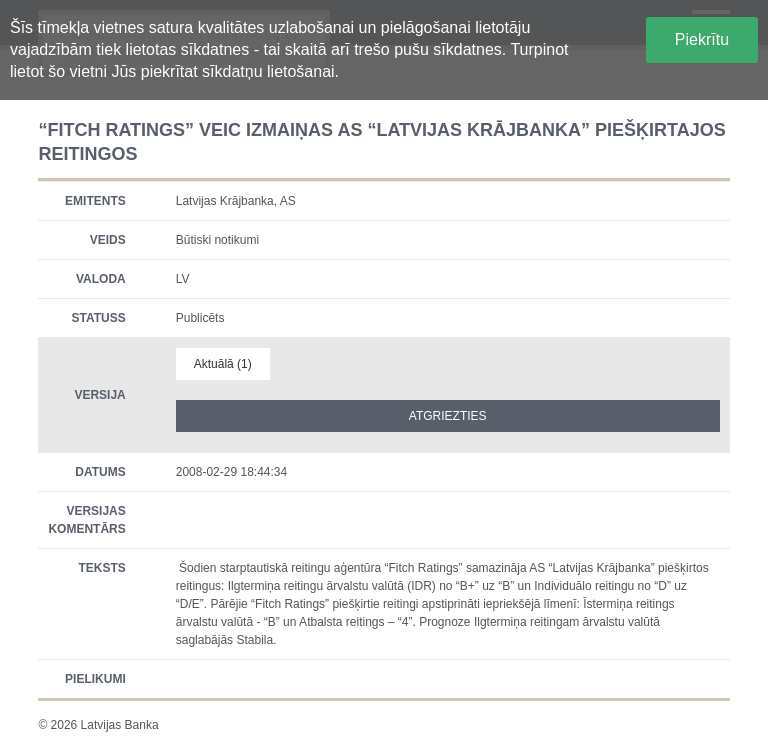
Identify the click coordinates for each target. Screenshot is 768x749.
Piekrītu (702, 39)
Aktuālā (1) (223, 364)
